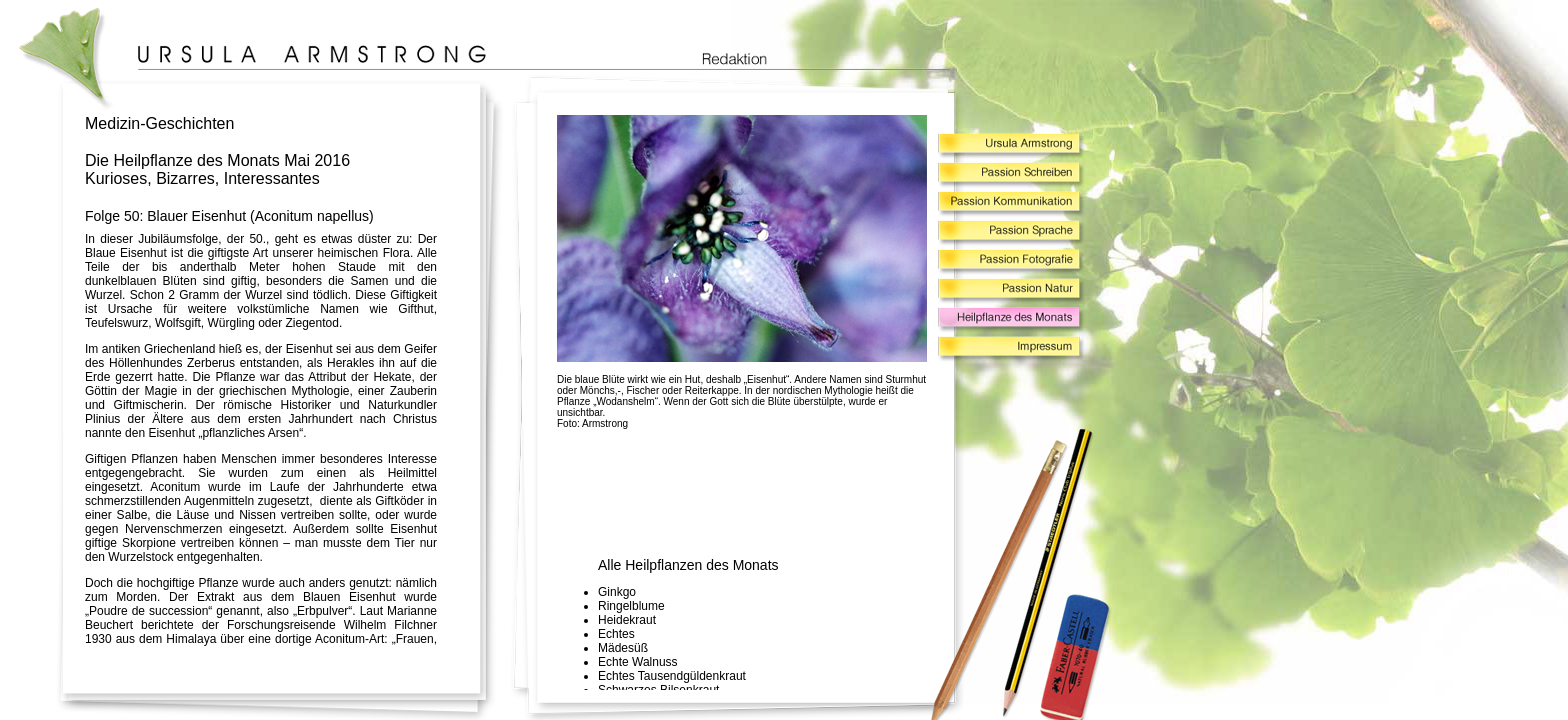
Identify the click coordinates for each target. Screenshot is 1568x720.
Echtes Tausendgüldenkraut (672, 676)
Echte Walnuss (638, 662)
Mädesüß (623, 648)
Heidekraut (627, 620)
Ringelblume (631, 606)
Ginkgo (617, 592)
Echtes (616, 634)
